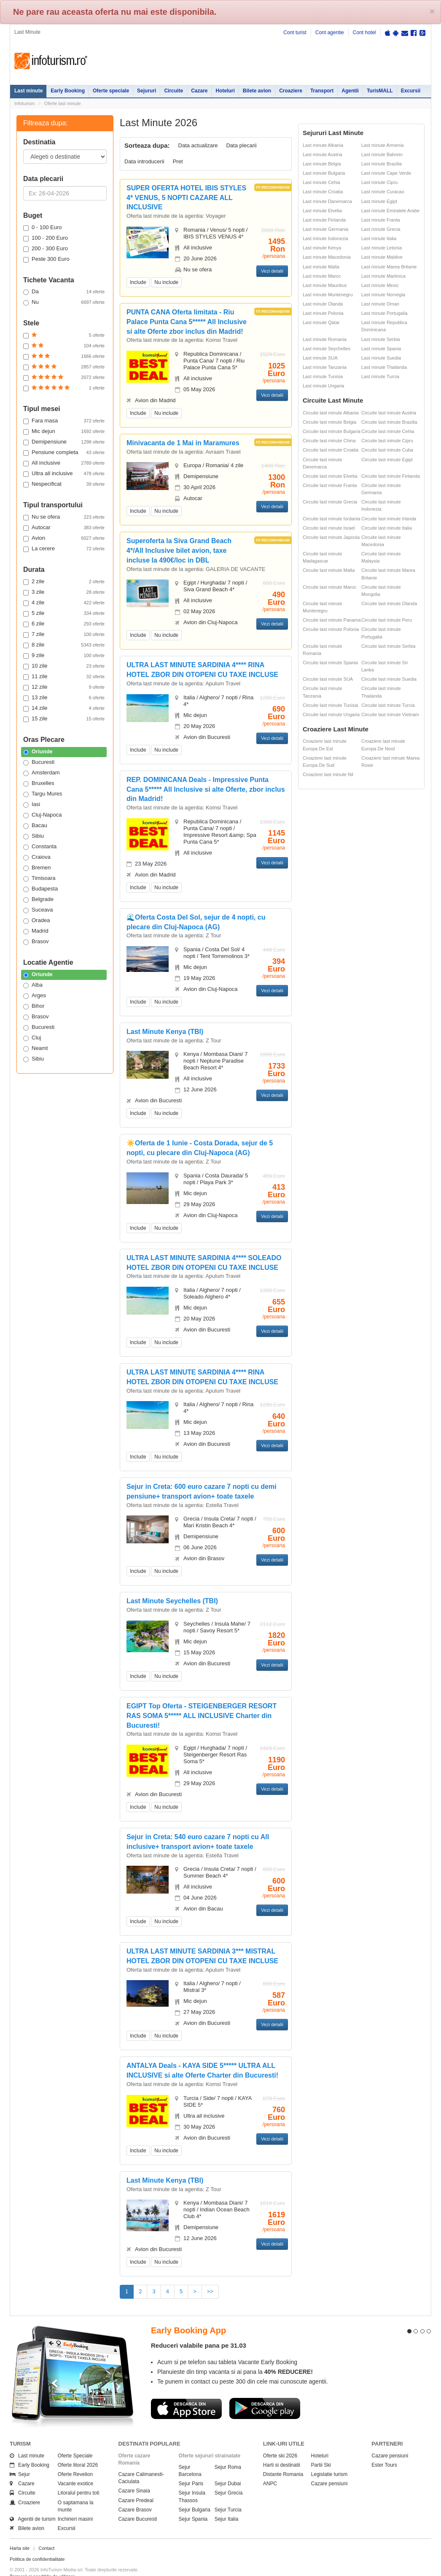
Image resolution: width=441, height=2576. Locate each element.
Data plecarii (241, 145)
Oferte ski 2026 (280, 2440)
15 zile (64, 718)
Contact (46, 2532)
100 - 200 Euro (45, 238)
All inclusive (64, 463)
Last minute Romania (325, 339)
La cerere (64, 548)
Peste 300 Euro (46, 259)
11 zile (64, 676)
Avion (64, 538)
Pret (178, 161)
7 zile (64, 634)
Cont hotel (364, 32)
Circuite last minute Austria (388, 412)
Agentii (350, 91)
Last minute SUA (320, 357)
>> (210, 2291)
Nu (64, 302)
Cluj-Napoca (42, 815)
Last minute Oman (380, 303)
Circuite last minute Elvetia (330, 476)
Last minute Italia (378, 238)
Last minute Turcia (380, 376)
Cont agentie (329, 32)
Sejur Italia (227, 2504)
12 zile (64, 687)
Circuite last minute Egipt (387, 459)
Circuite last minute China (329, 440)
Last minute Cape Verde (386, 173)
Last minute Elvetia (322, 210)
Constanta (39, 846)
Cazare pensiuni (329, 2468)
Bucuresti (38, 762)
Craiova (37, 857)
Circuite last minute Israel (329, 527)
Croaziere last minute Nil (328, 774)
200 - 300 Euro (45, 248)
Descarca (186, 2393)
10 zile (64, 666)
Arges (34, 995)
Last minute (28, 91)
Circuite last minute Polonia (331, 629)
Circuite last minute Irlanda (388, 518)
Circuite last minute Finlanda (390, 476)
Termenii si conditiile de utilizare (42, 2561)
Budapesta (40, 888)
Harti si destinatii (281, 2450)
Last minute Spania (381, 348)
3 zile (64, 592)
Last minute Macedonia (327, 257)
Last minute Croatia (323, 191)
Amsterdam (41, 772)
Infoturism (50, 61)
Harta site (20, 2532)
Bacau (35, 825)
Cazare (199, 91)
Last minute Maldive (382, 257)
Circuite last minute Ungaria (331, 714)
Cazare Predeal (135, 2485)
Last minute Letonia (381, 247)
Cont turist (295, 32)
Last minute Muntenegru (328, 294)
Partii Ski (321, 2450)
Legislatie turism (329, 2459)
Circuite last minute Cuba (387, 449)
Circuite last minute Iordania (331, 518)
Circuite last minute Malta (329, 570)
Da (64, 291)
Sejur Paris (191, 2468)
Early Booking (68, 91)
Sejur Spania (193, 2504)
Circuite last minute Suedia (389, 679)
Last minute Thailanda (384, 367)
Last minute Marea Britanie (389, 266)
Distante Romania (283, 2459)
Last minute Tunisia (323, 376)
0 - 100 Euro (42, 227)
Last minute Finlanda (324, 219)
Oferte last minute (62, 103)
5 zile (64, 613)
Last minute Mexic (380, 285)
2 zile (64, 581)
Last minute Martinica (383, 276)
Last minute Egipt (379, 201)
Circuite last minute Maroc (329, 587)
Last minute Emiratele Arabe (390, 210)
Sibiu (33, 836)
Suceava (38, 909)
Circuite (173, 91)
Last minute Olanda (323, 303)
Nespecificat (64, 484)
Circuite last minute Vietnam (390, 714)
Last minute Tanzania (325, 367)
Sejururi (146, 91)
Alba (33, 985)
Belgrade (38, 899)
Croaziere (290, 91)
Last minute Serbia (380, 339)
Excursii (411, 91)
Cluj (32, 1037)
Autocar (64, 527)
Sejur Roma (228, 2452)
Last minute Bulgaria (324, 173)
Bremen (37, 867)
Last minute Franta (380, 219)
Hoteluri (224, 91)
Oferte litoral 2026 (78, 2450)
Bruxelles (38, 783)
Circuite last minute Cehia (387, 431)
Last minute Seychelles (326, 348)
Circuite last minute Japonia (331, 537)
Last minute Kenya (322, 247)
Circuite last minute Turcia (388, 705)
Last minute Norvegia (383, 294)
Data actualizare (198, 145)
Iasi (31, 804)
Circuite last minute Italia (386, 527)
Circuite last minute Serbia (388, 646)
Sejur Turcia (228, 2495)
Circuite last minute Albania (331, 412)
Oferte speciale (111, 91)
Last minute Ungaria (323, 385)
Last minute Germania (325, 229)
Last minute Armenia (382, 145)
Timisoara (39, 878)
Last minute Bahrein (382, 154)
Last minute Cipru (379, 182)
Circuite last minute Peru (386, 619)
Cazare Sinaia (134, 2476)
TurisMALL (380, 91)
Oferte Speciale (75, 2440)
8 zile (64, 645)
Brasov (35, 941)
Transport (321, 91)
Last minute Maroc (322, 276)
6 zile (64, 624)
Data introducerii (144, 161)
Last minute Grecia (380, 229)
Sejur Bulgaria (194, 2495)
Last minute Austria (322, 154)
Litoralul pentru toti (78, 2478)
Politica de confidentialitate (37, 2543)
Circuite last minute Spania (330, 662)
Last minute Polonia (323, 313)
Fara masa (64, 421)
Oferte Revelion (75, 2459)
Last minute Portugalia (384, 313)
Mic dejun (64, 431)
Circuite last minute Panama (332, 619)
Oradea (36, 920)
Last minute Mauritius (325, 285)
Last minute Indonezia (325, 238)
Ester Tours (384, 2450)
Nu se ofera (64, 517)
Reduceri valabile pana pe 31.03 (198, 2330)
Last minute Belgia (322, 163)
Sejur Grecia (229, 2478)
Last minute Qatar (321, 322)
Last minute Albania (323, 145)
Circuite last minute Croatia (330, 449)
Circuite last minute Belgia (329, 422)
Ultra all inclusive (64, 473)
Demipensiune (64, 442)
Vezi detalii (272, 270)
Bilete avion (257, 91)
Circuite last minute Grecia (330, 501)
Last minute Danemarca (327, 201)
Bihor (33, 1006)
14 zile (64, 708)
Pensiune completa (64, 452)
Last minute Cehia (321, 182)
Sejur (20, 2459)
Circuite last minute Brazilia (389, 422)
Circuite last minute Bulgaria (331, 431)
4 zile (64, 602)
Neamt (35, 1048)
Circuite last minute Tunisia (330, 705)
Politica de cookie (28, 2568)
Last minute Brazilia (381, 163)
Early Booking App (188, 2315)
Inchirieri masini (75, 2504)
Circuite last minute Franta (330, 485)
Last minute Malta (321, 266)
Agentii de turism (33, 2504)
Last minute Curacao (382, 191)
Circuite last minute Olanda (389, 603)
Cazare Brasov (135, 2495)
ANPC (270, 2468)
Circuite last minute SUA (328, 679)
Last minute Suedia (381, 357)
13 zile (64, 697)
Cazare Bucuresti (137, 2504)
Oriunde (38, 751)
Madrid (35, 931)
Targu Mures (42, 793)
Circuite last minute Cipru (387, 440)
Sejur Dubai (228, 2468)
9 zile (64, 655)
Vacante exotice (76, 2468)
